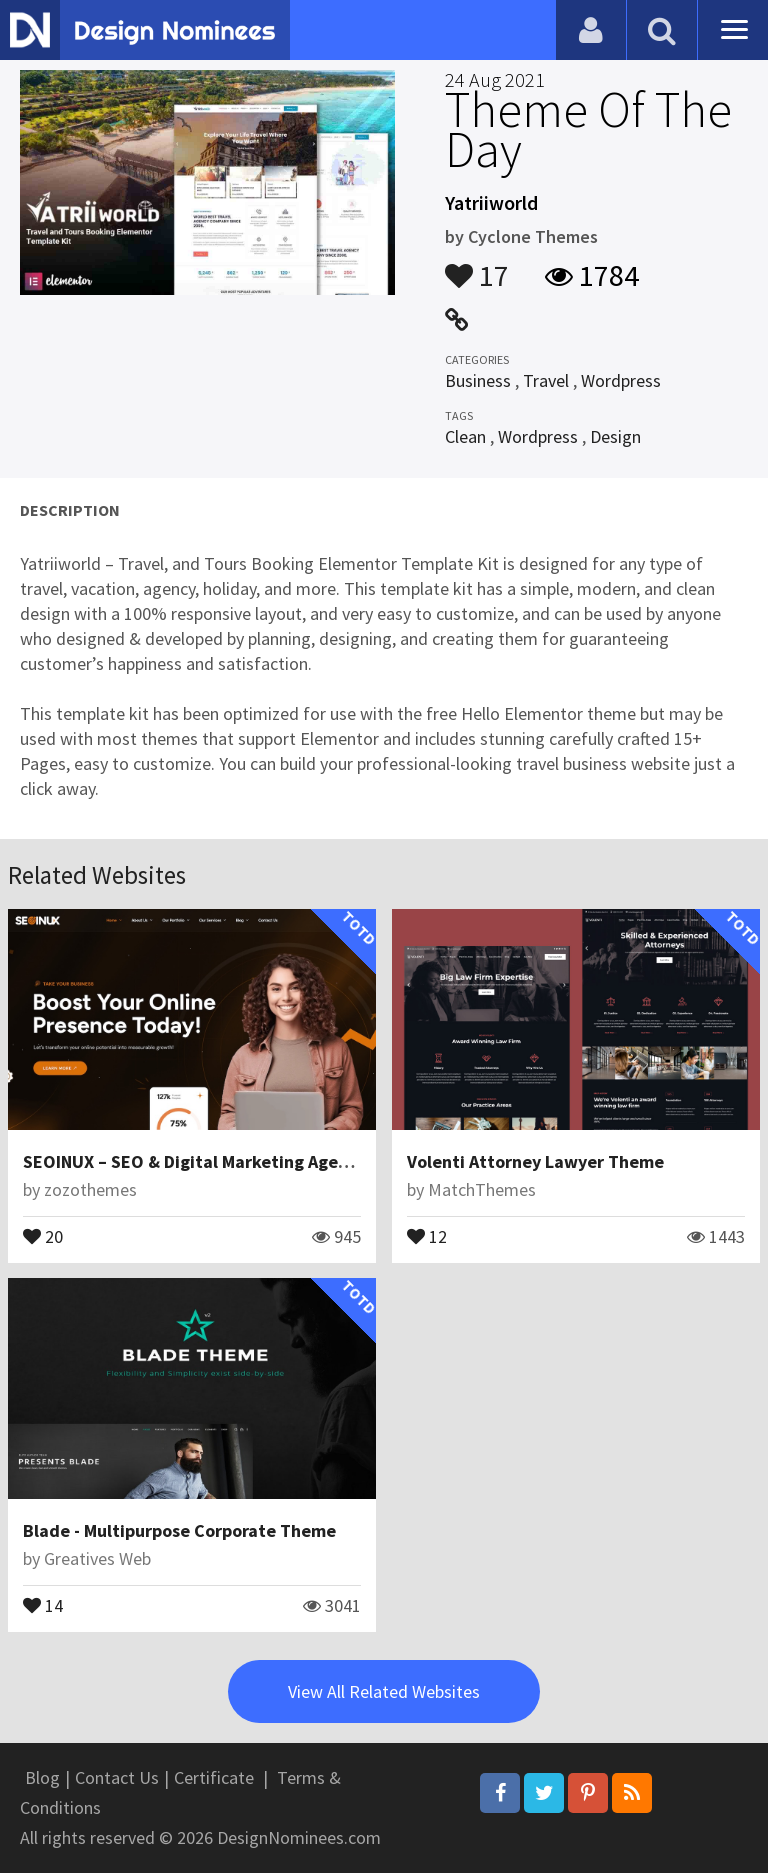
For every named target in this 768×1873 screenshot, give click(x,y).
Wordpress (621, 380)
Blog (42, 1777)
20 (43, 1235)
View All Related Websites (384, 1691)
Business (478, 380)
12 (427, 1235)
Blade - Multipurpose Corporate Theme (179, 1530)
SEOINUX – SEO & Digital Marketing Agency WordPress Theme (269, 1161)
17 (477, 266)
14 (43, 1604)
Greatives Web (97, 1558)
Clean (465, 436)
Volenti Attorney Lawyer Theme (535, 1161)
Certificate (214, 1777)
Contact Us (117, 1777)
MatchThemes (482, 1189)
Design (615, 436)
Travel (546, 380)
